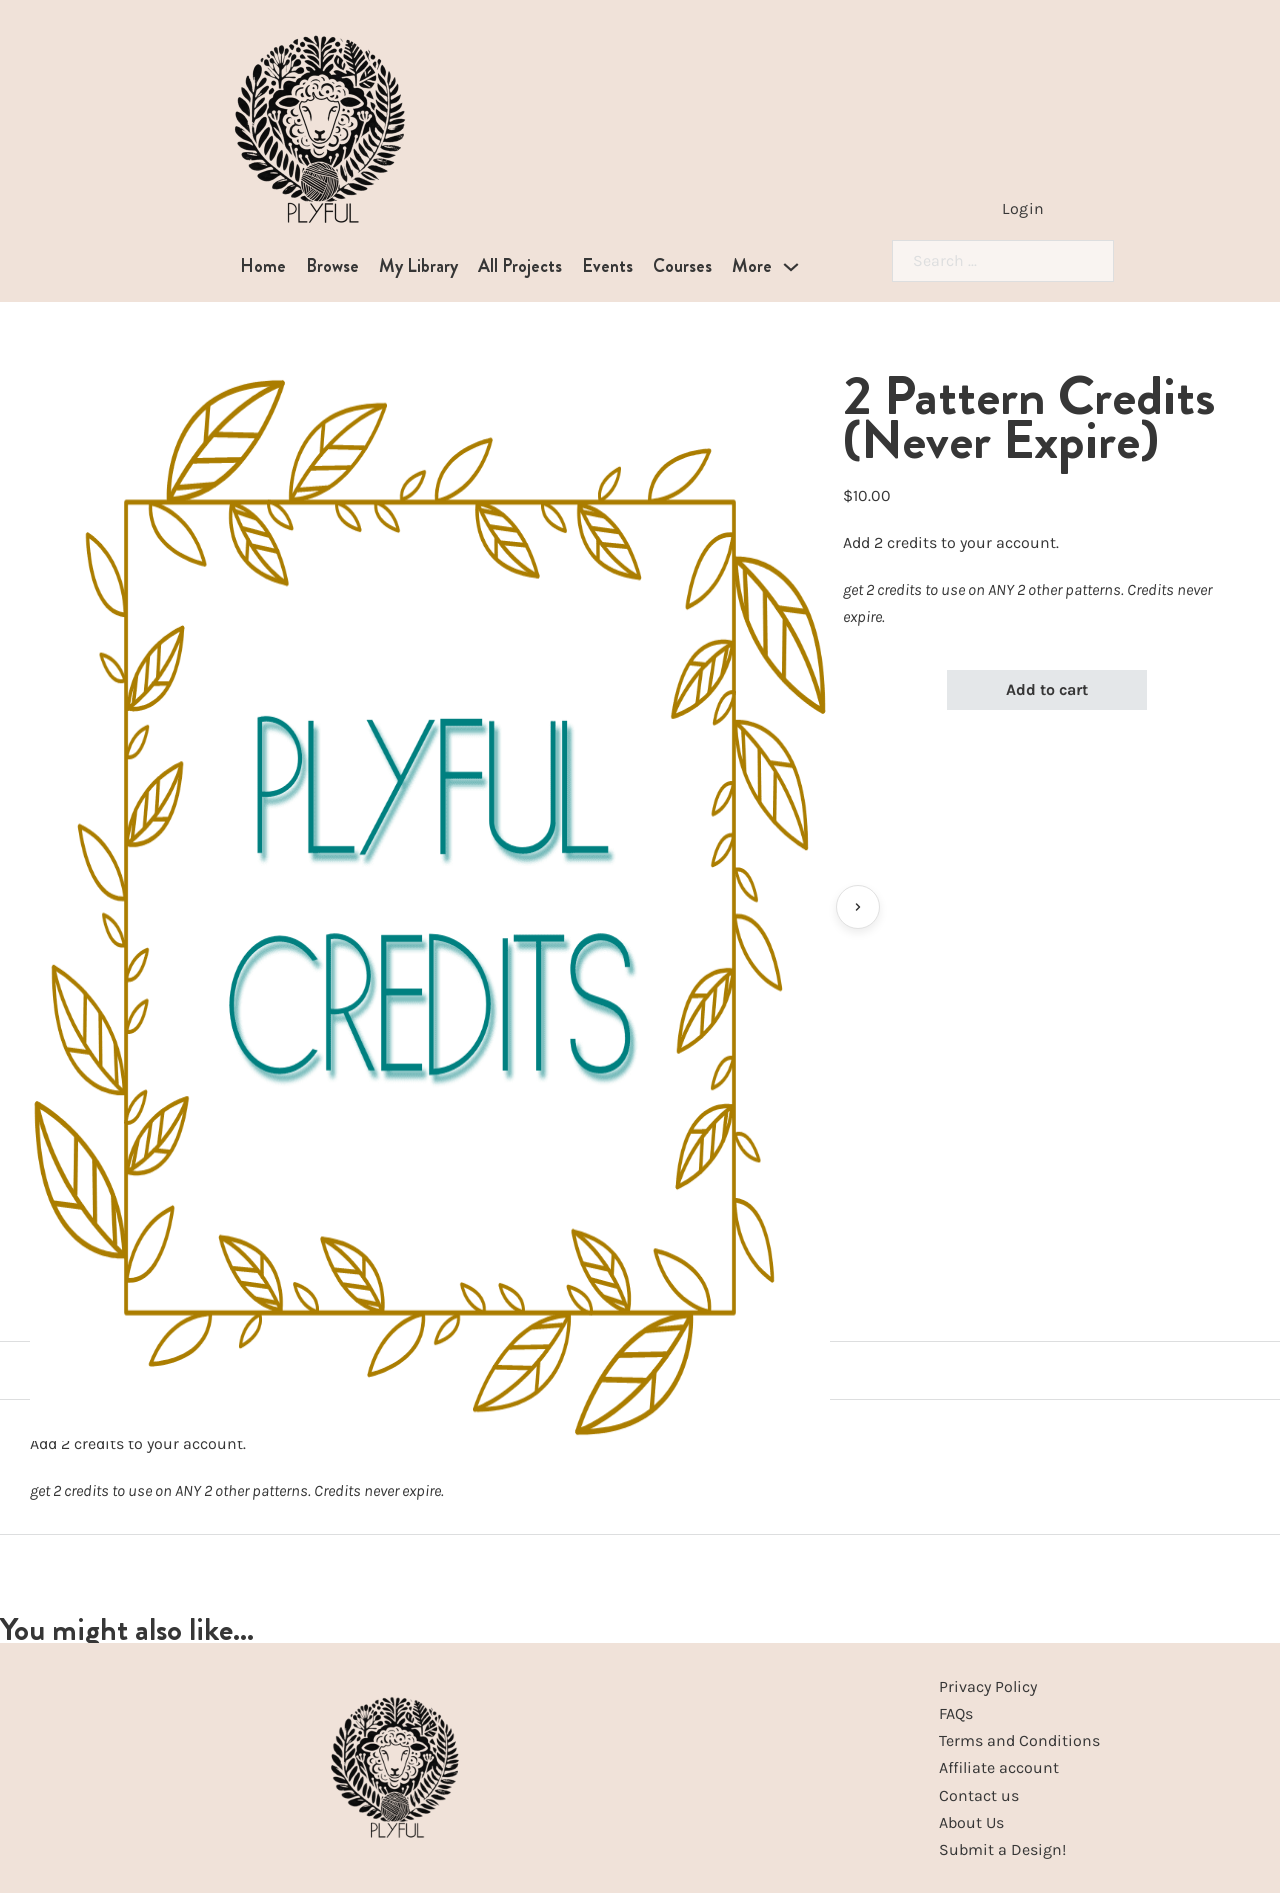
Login (1023, 208)
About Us (971, 1822)
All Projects (520, 266)
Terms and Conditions (1019, 1740)
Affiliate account (999, 1767)
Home (263, 266)
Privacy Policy (988, 1686)
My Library (418, 266)
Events (607, 266)
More (752, 266)
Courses (682, 266)
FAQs (956, 1713)
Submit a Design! (1002, 1849)
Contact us (979, 1795)
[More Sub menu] (791, 267)
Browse (332, 266)
